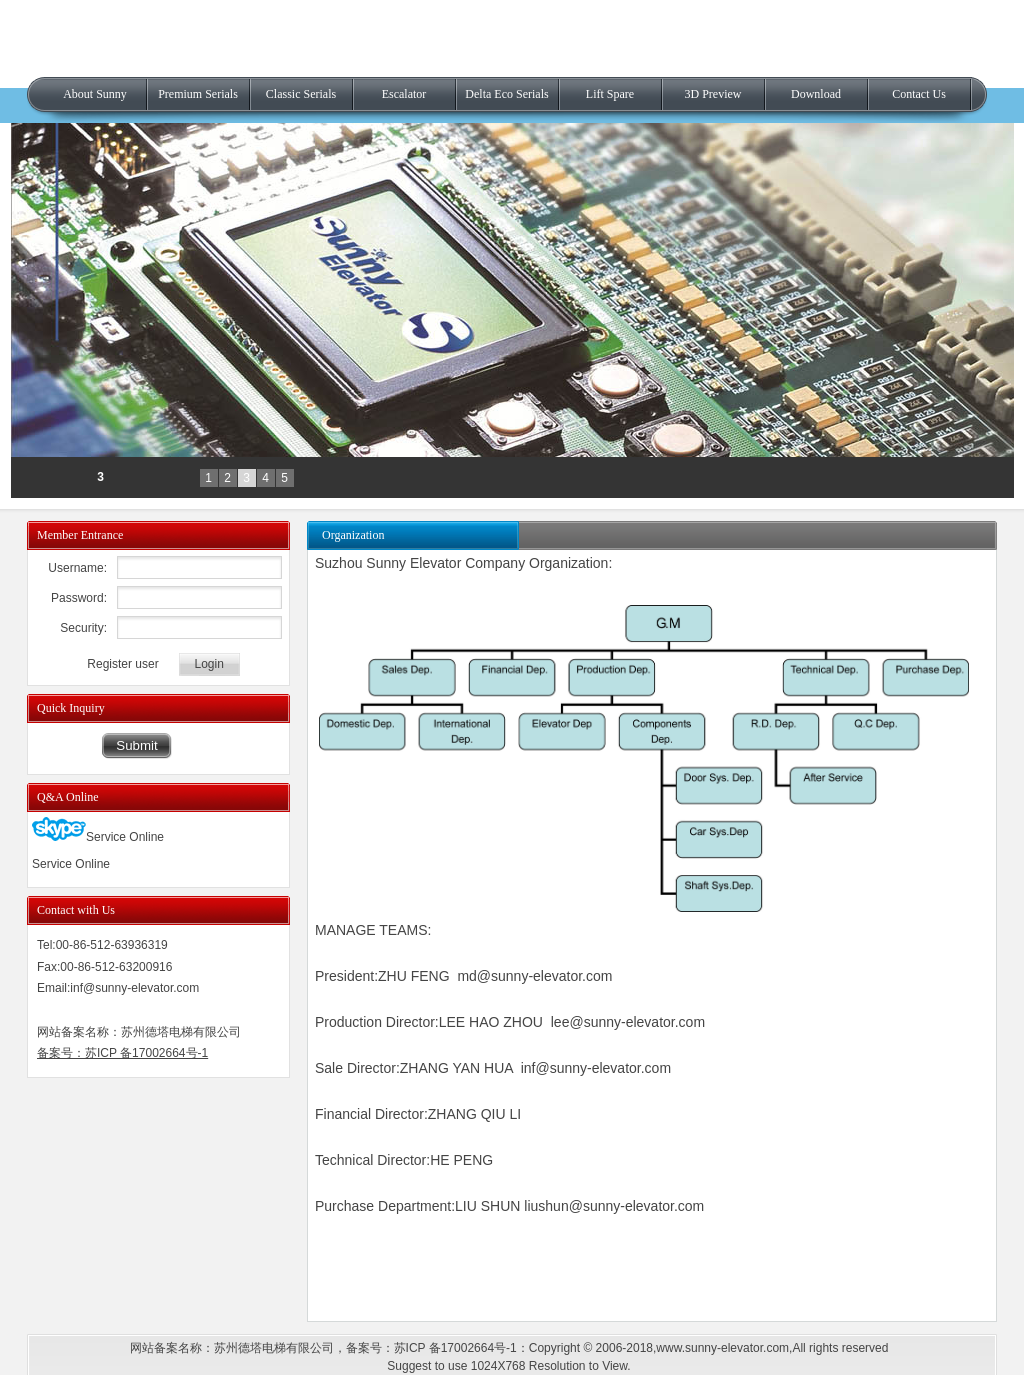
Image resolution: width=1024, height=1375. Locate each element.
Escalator (404, 94)
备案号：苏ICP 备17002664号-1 (122, 1053)
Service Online (98, 837)
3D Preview (713, 94)
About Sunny (95, 94)
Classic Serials (301, 94)
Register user (122, 664)
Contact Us (919, 94)
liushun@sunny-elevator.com (614, 1206)
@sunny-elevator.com (603, 1068)
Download (816, 94)
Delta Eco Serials (506, 94)
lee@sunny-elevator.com (628, 1022)
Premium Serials (198, 94)
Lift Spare (610, 94)
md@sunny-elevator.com (534, 976)
